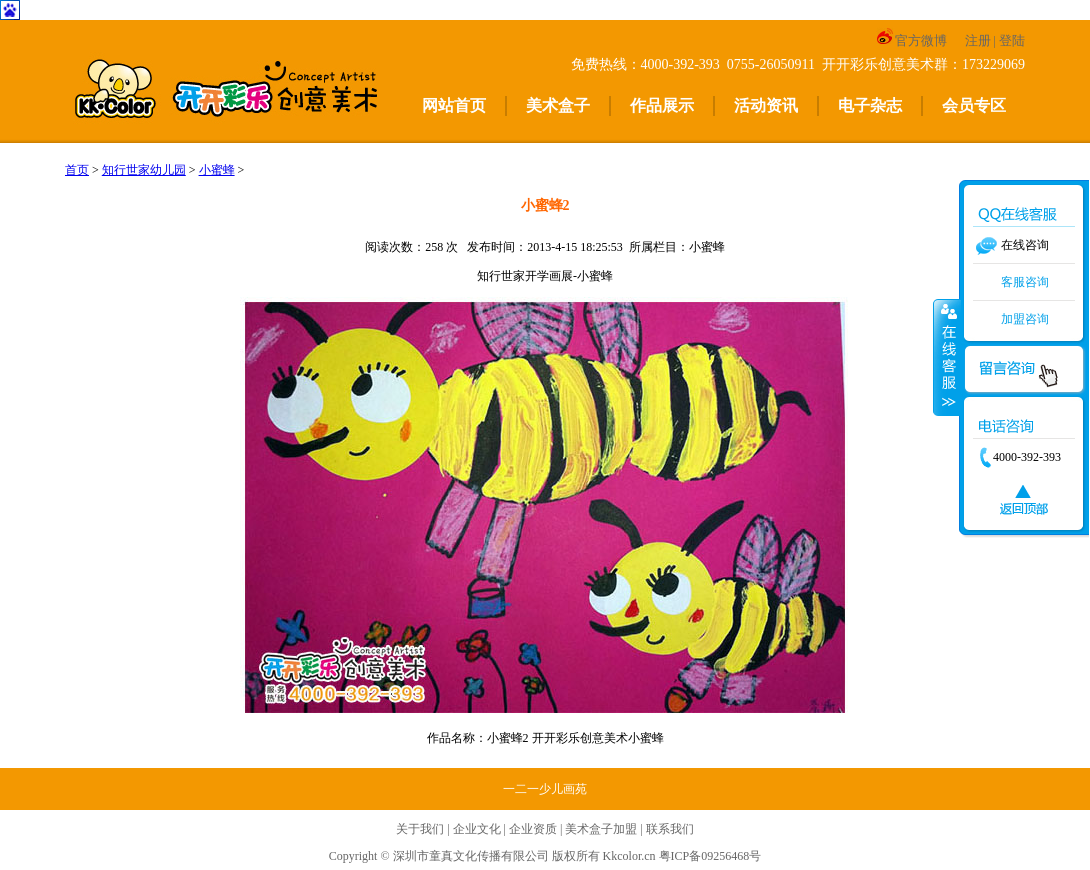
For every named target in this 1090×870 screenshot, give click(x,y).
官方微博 (911, 40)
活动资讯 (766, 105)
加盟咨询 (1025, 319)
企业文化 (477, 829)
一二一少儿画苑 (545, 789)
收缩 (947, 357)
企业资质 (533, 829)
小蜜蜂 (217, 170)
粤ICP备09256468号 (710, 856)
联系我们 (670, 829)
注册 (978, 40)
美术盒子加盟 (601, 829)
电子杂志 (870, 105)
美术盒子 (558, 105)
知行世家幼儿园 (144, 170)
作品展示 (662, 105)
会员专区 (974, 105)
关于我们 (420, 829)
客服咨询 (1025, 282)
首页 (77, 170)
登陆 (1012, 40)
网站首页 (454, 105)
